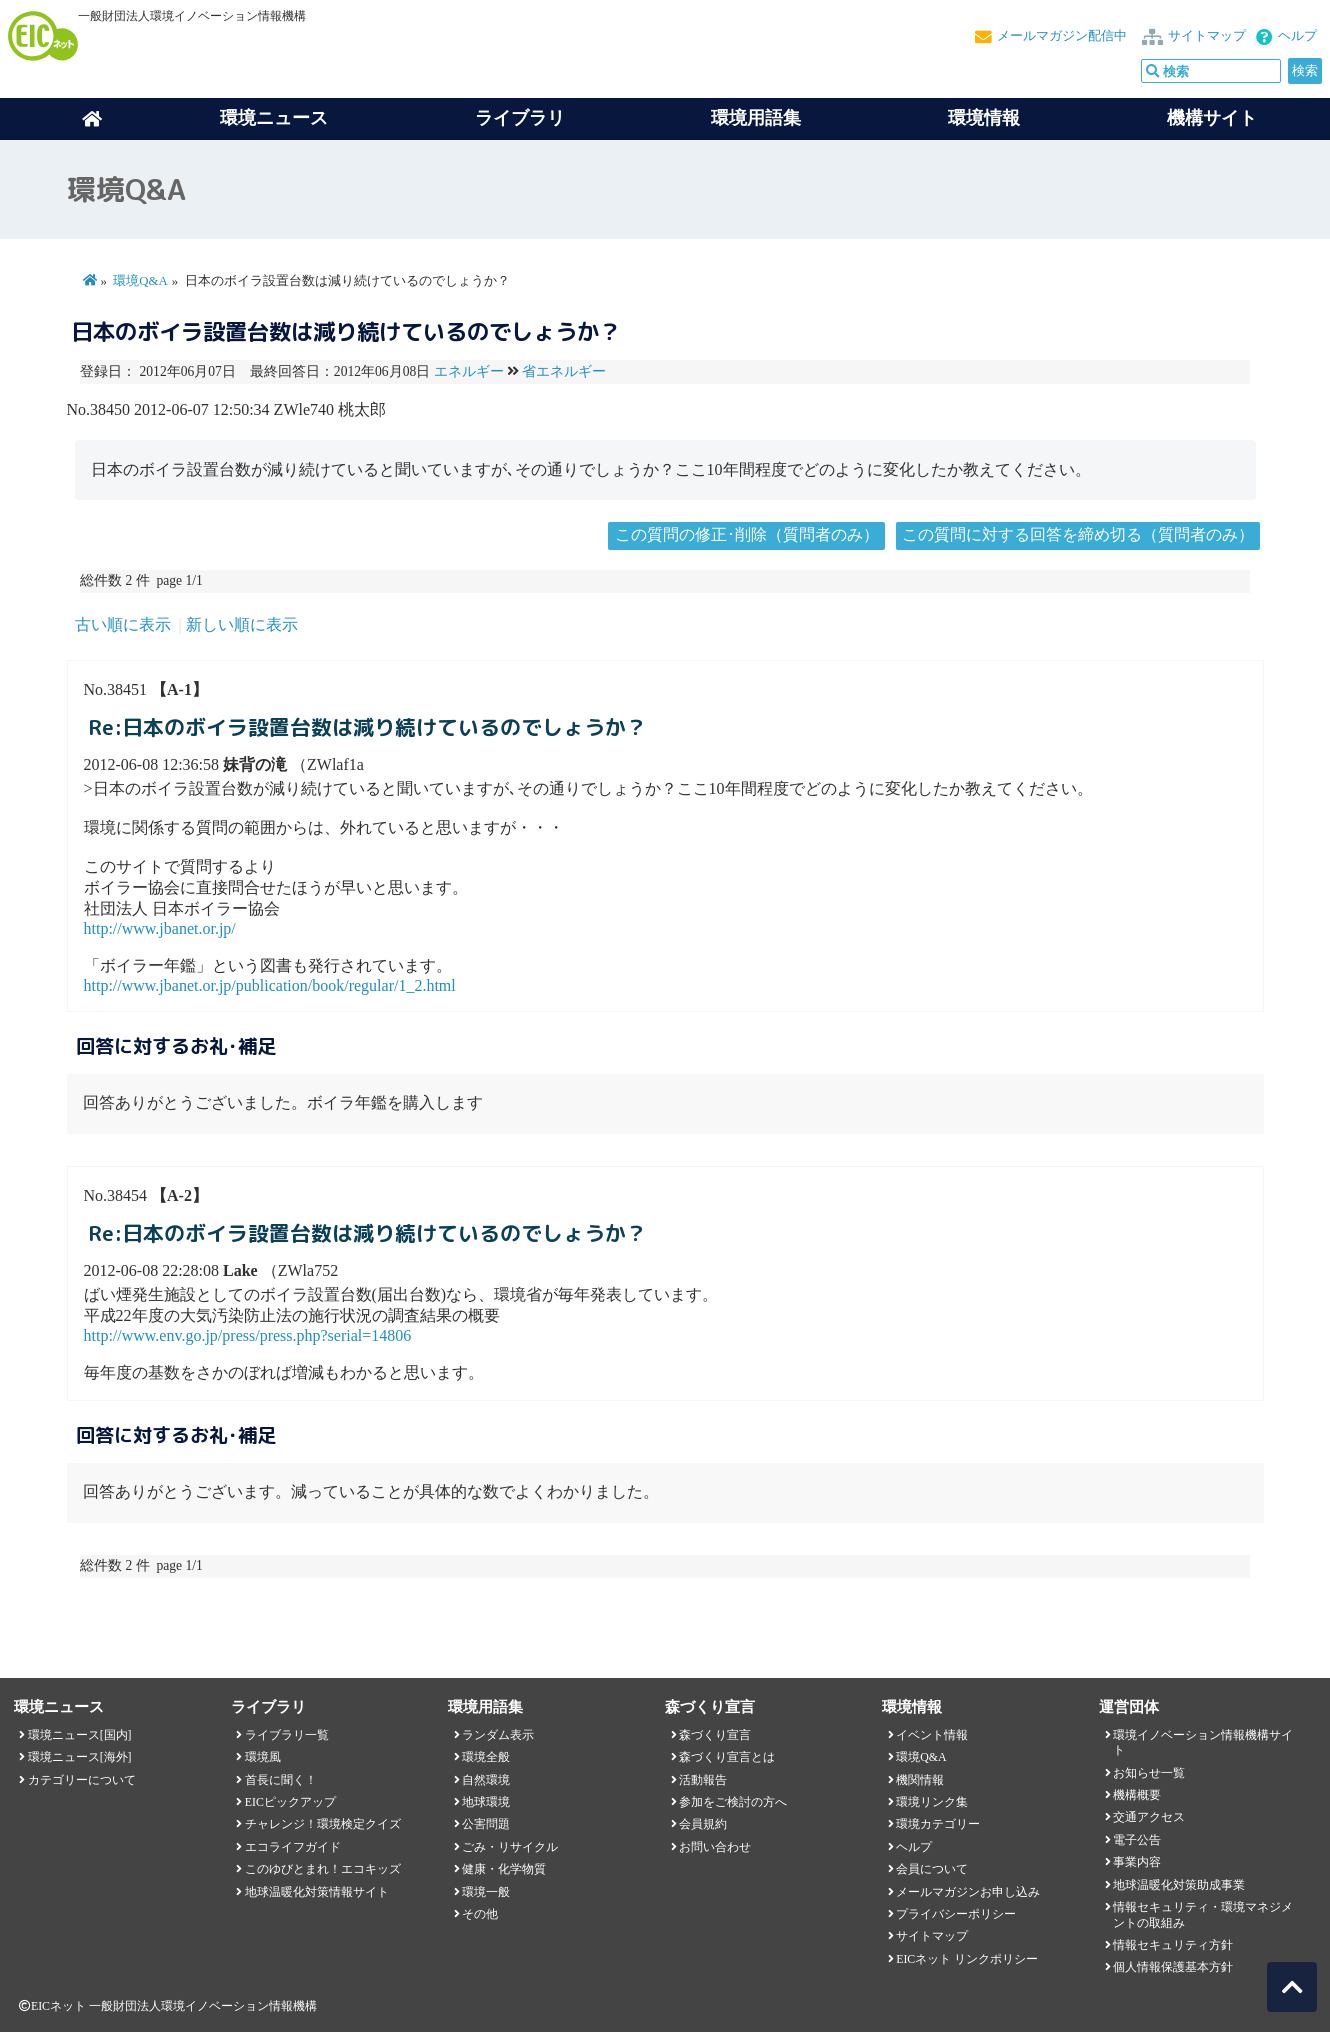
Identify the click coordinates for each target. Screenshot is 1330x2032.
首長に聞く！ (281, 1780)
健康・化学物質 (504, 1869)
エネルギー (469, 371)
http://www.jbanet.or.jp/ (160, 928)
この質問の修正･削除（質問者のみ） (747, 534)
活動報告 (703, 1780)
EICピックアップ (290, 1802)
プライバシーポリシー (956, 1914)
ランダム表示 (498, 1735)
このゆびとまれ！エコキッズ (323, 1869)
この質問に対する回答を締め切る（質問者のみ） (1078, 534)
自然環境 (486, 1780)
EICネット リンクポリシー (967, 1959)
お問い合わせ (715, 1847)
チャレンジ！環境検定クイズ (323, 1824)
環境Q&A (140, 281)
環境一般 (486, 1892)
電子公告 (1137, 1840)
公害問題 (486, 1824)
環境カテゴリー (938, 1824)
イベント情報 (932, 1735)
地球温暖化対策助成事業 (1179, 1885)
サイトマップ (1207, 36)
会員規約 (703, 1824)
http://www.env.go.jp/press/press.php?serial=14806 (248, 1335)
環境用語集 (756, 118)
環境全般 (486, 1757)
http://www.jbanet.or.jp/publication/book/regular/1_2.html (270, 985)
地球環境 (486, 1802)
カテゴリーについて (82, 1780)
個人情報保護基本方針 (1173, 1967)
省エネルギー (564, 371)
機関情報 (920, 1780)
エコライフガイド (293, 1847)
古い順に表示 (123, 624)
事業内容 (1137, 1862)
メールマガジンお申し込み (968, 1892)
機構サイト (1212, 118)
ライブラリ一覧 (287, 1735)
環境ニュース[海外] (80, 1757)
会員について (932, 1869)
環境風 (263, 1757)
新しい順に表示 (242, 624)
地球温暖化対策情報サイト (317, 1892)
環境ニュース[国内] (80, 1735)
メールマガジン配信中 (1062, 36)
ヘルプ (1297, 36)
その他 (480, 1914)
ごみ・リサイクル (510, 1847)
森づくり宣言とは (727, 1757)
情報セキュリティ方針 (1173, 1945)
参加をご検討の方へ (733, 1802)
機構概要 (1137, 1795)
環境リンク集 (932, 1802)
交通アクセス (1149, 1817)
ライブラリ (520, 118)
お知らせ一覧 (1149, 1773)
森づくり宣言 (715, 1735)
